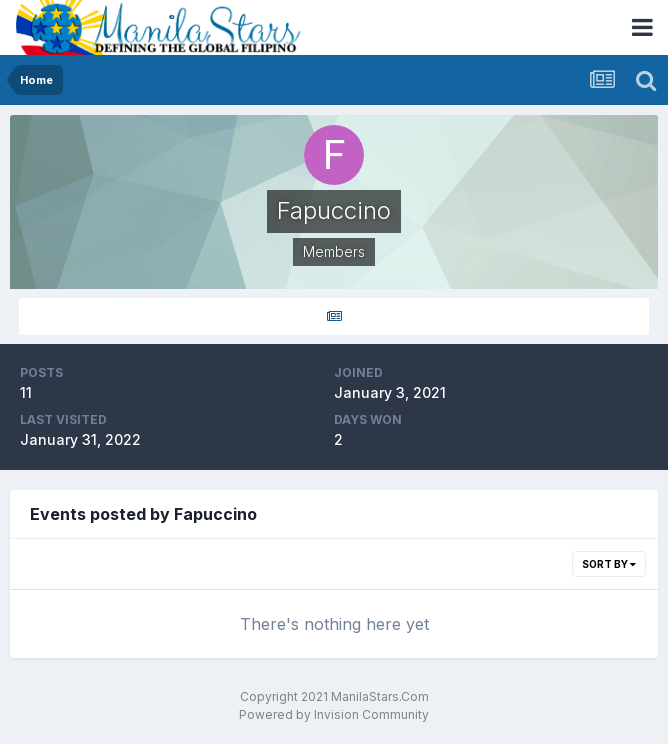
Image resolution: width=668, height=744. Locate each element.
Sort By (609, 564)
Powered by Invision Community (334, 714)
